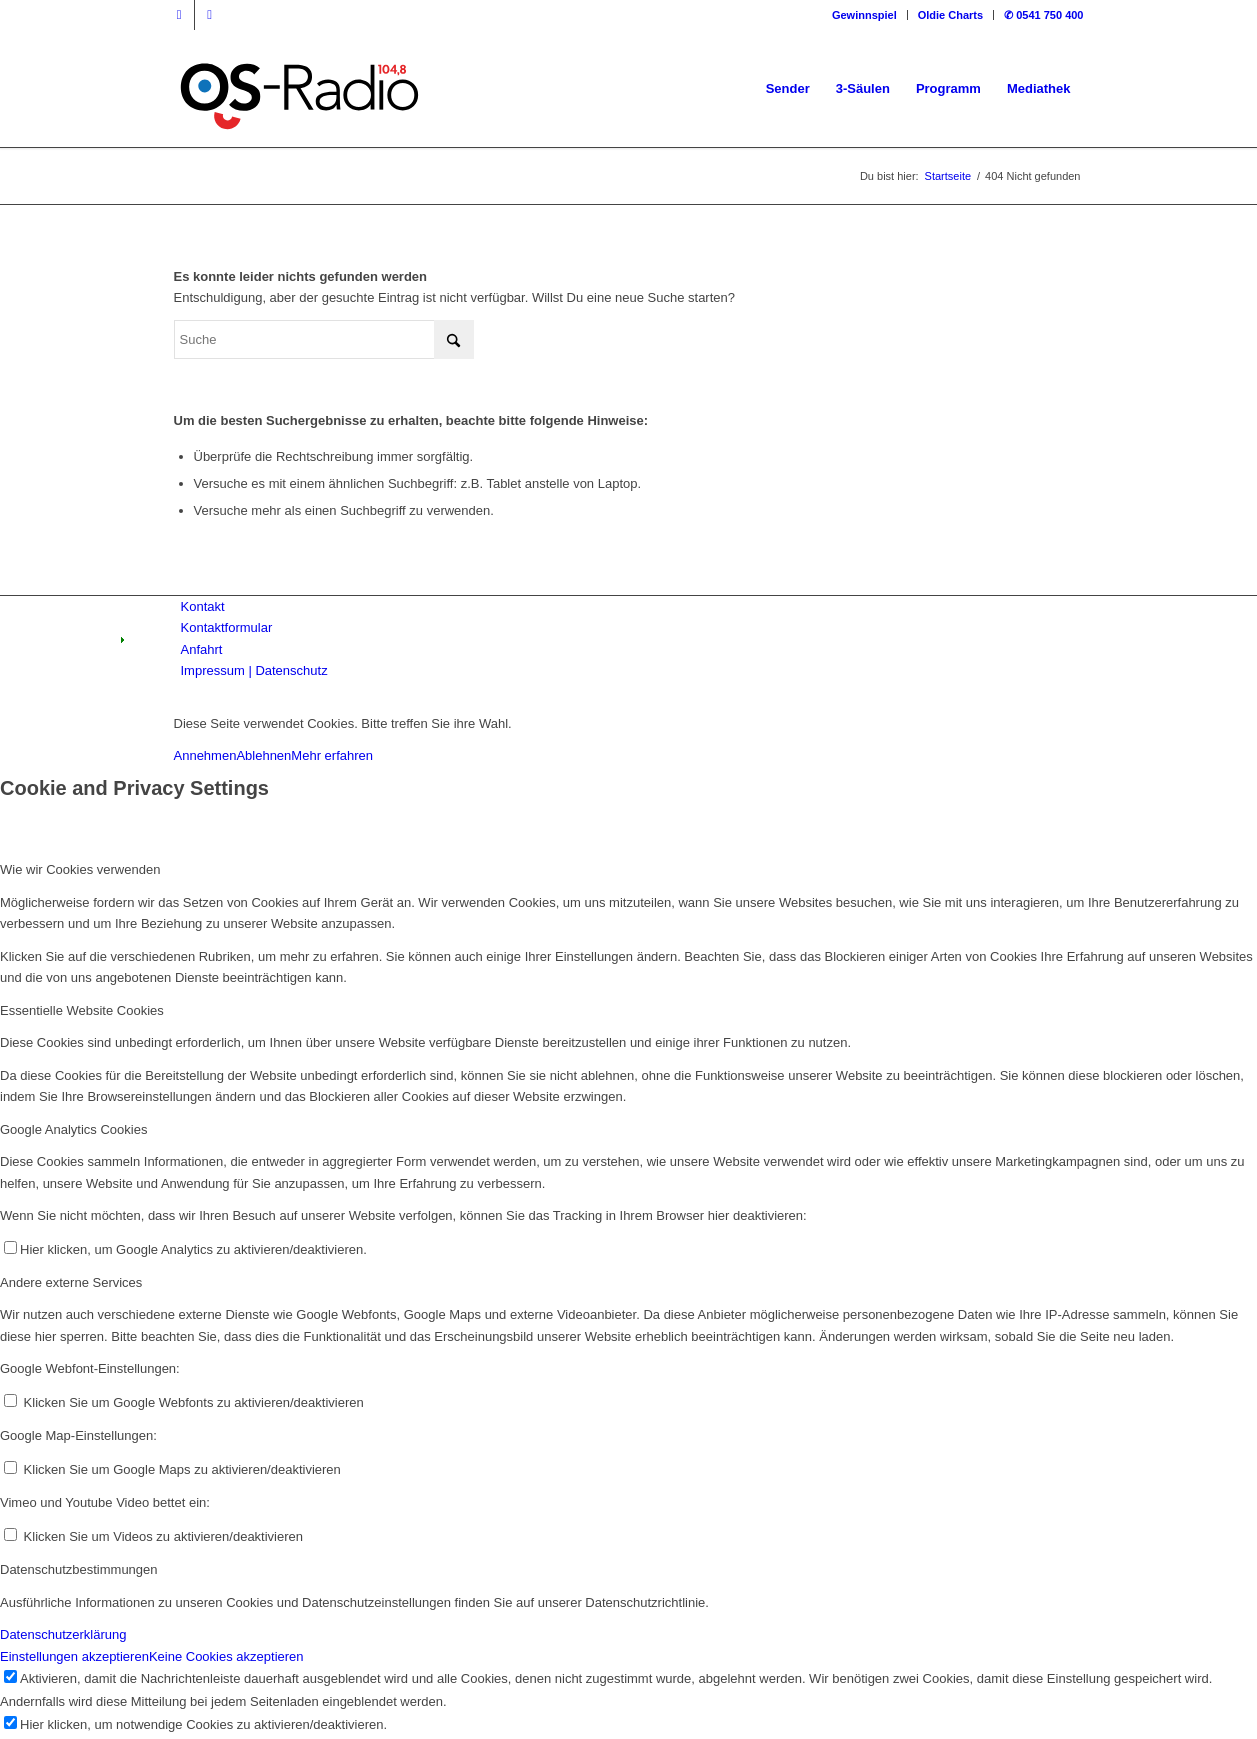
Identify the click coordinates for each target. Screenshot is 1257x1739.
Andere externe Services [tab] (71, 1282)
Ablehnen (263, 755)
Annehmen (205, 755)
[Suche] (324, 339)
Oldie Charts (950, 15)
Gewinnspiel (864, 15)
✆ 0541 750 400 (1043, 15)
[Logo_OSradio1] (301, 89)
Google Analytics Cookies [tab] (73, 1129)
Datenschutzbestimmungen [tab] (79, 1569)
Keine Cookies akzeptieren (226, 1656)
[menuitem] (865, 15)
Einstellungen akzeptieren (74, 1656)
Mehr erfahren (332, 755)
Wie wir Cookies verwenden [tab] (80, 869)
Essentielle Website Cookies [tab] (82, 1010)
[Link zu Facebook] (179, 15)
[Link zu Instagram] (210, 15)
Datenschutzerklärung (63, 1634)
